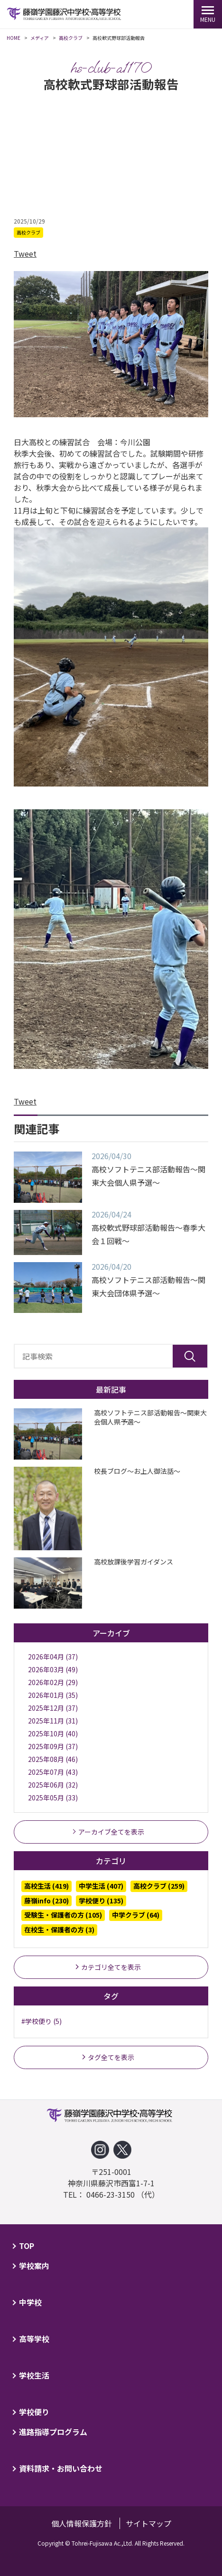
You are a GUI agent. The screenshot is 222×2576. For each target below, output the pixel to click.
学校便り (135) (101, 1900)
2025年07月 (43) (53, 1772)
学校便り (34, 2411)
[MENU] (208, 14)
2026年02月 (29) (53, 1682)
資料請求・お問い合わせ (60, 2468)
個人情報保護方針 (81, 2523)
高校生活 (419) (46, 1886)
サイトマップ (148, 2523)
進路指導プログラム (53, 2431)
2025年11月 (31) (53, 1720)
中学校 (30, 2302)
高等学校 (34, 2338)
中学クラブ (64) (135, 1915)
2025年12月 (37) (53, 1708)
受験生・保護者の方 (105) (63, 1915)
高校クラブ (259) (159, 1886)
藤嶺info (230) (46, 1900)
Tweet (25, 253)
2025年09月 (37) (53, 1746)
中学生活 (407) (101, 1886)
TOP (26, 2245)
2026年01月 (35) (53, 1695)
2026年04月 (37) (53, 1656)
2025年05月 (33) (53, 1797)
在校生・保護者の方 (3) (59, 1929)
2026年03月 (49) (53, 1669)
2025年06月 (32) (53, 1784)
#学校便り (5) (41, 2021)
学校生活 (34, 2375)
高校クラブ (28, 232)
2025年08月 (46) (53, 1759)
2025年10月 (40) (53, 1733)
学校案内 (34, 2265)
